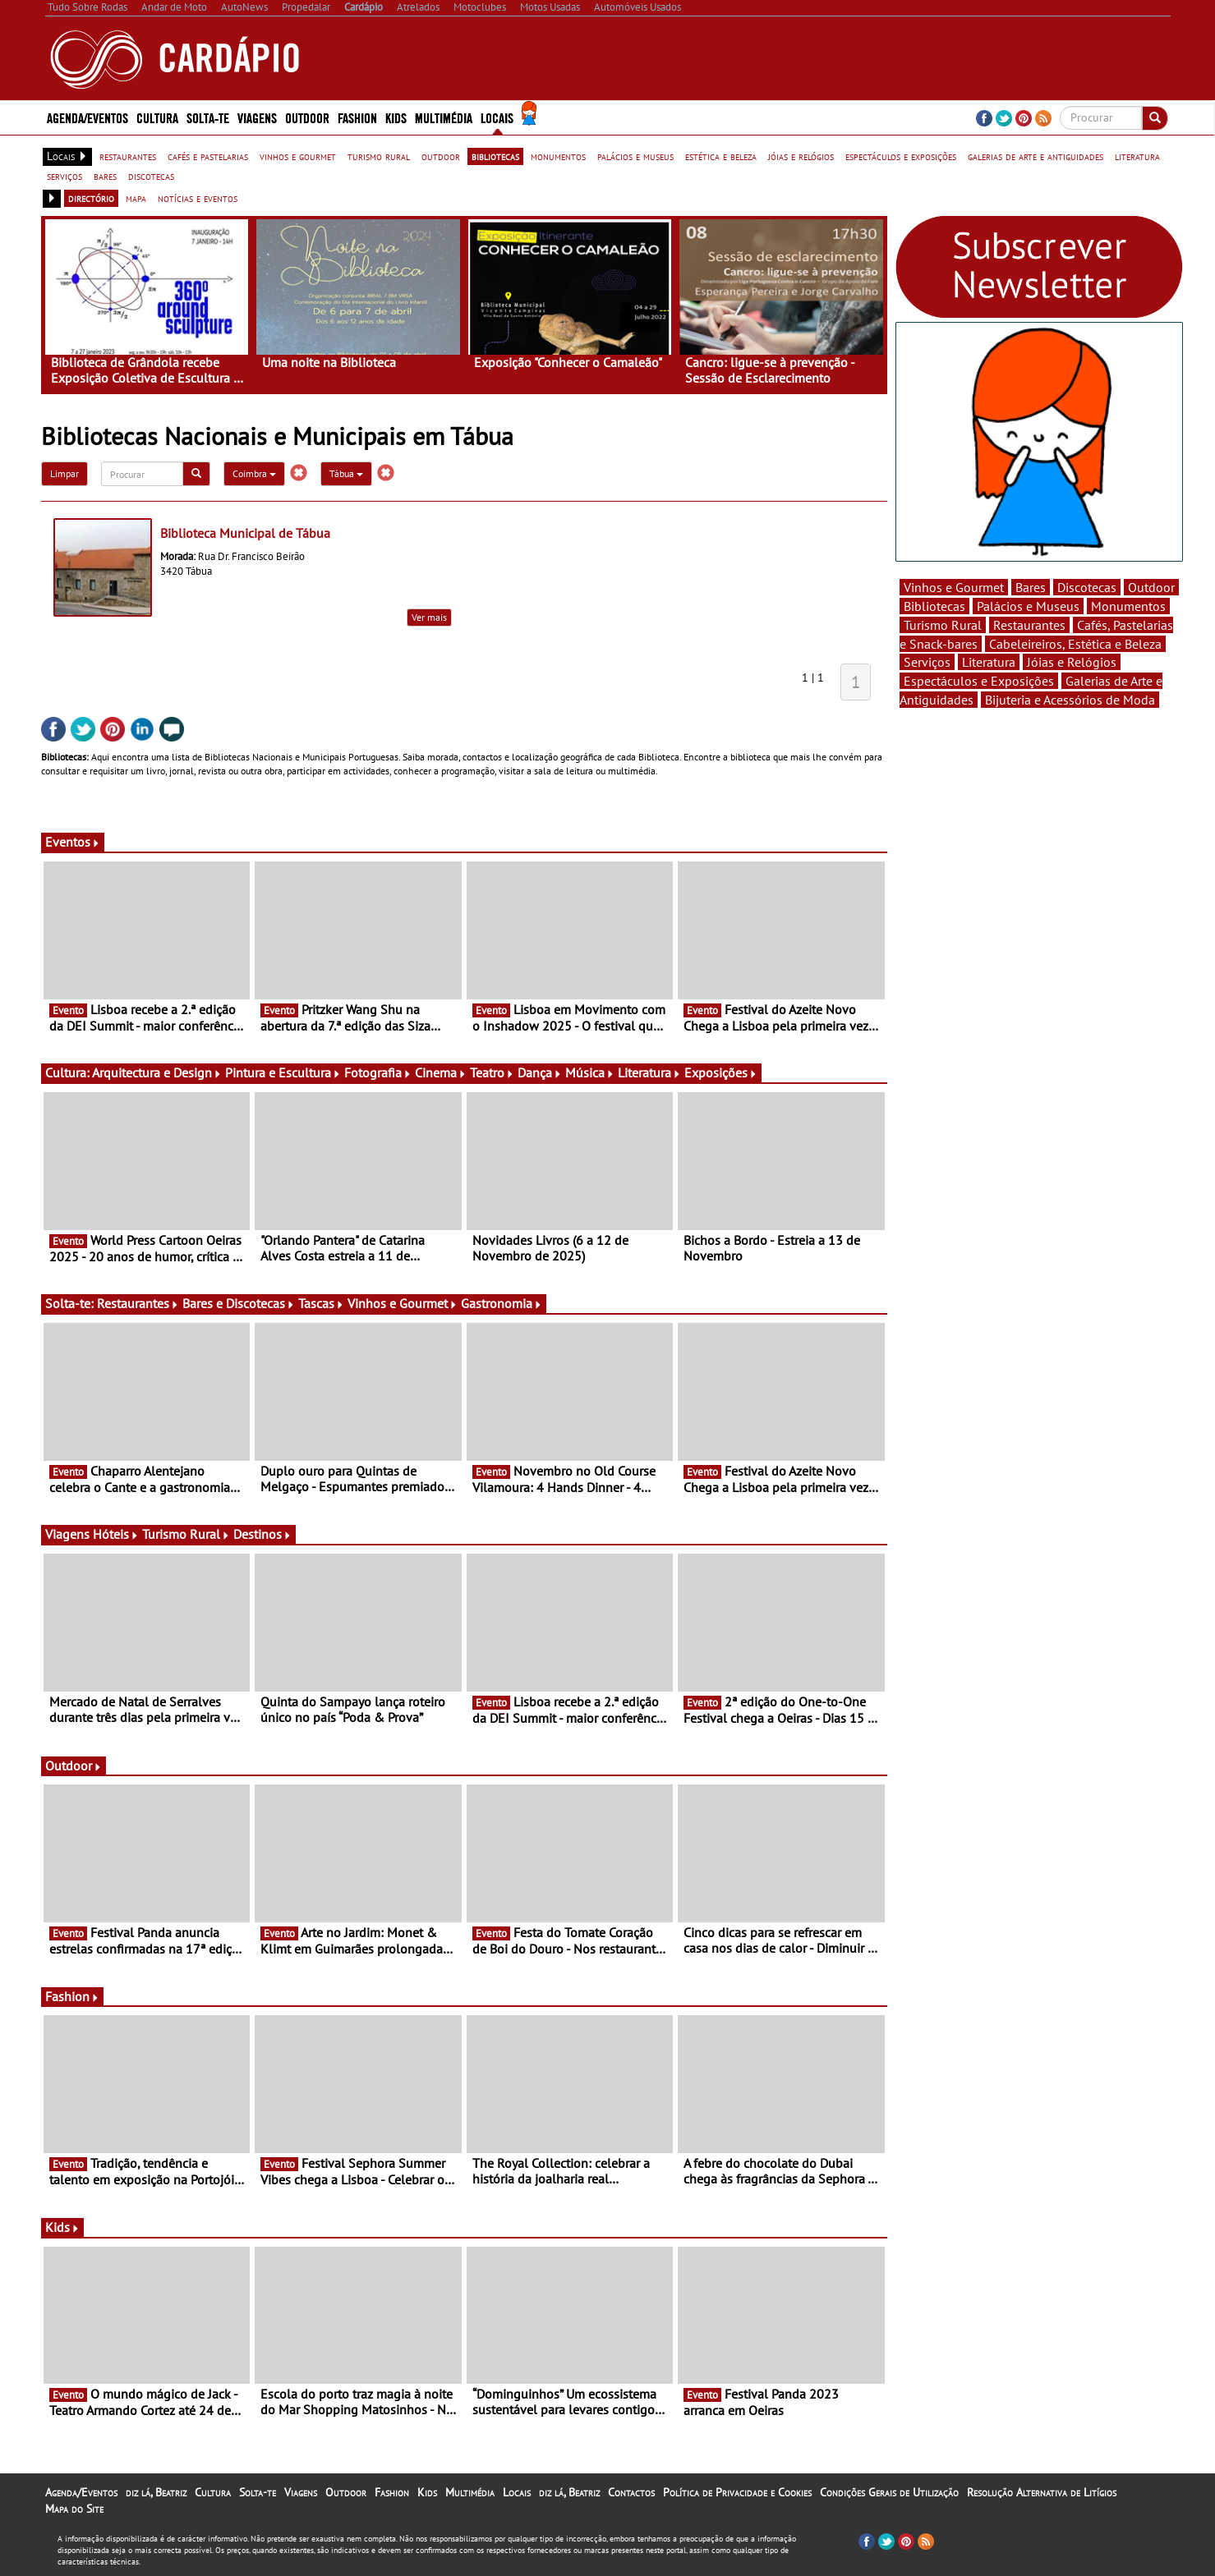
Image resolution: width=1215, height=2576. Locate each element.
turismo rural (378, 156)
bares (105, 175)
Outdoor (307, 117)
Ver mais (429, 617)
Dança (540, 1072)
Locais (497, 117)
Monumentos (1128, 606)
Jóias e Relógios (1071, 662)
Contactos (631, 2492)
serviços (64, 175)
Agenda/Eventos (87, 117)
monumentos (558, 156)
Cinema (441, 1072)
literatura (1137, 156)
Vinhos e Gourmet (402, 1303)
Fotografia (378, 1072)
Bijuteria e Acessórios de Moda (1070, 699)
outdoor (440, 156)
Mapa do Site (74, 2508)
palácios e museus (635, 156)
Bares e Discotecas (238, 1303)
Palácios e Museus (1028, 606)
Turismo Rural (186, 1534)
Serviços (927, 662)
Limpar (64, 473)
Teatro (492, 1072)
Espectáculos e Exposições (979, 681)
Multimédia (443, 117)
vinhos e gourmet (298, 156)
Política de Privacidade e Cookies (737, 2492)
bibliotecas (495, 156)
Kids (396, 117)
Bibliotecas (934, 606)
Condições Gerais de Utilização (889, 2492)
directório (91, 198)
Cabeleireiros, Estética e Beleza (1075, 644)
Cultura (157, 117)
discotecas (151, 175)
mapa (136, 198)
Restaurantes (138, 1303)
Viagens (257, 117)
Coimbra (254, 473)
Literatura (649, 1072)
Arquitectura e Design (157, 1072)
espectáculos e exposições (900, 156)
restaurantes (127, 156)
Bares (1030, 587)
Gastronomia (501, 1303)
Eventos (72, 841)
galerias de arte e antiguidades (1035, 156)
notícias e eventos (197, 198)
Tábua (346, 473)
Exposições (720, 1072)
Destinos (262, 1534)
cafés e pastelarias (208, 156)
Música (589, 1072)
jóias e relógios (801, 156)
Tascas (321, 1303)
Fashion (357, 117)
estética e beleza (721, 156)
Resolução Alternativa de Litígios (1041, 2492)
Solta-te (207, 117)
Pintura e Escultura (283, 1072)
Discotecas (1086, 587)
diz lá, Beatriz (156, 2492)
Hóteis (116, 1534)
